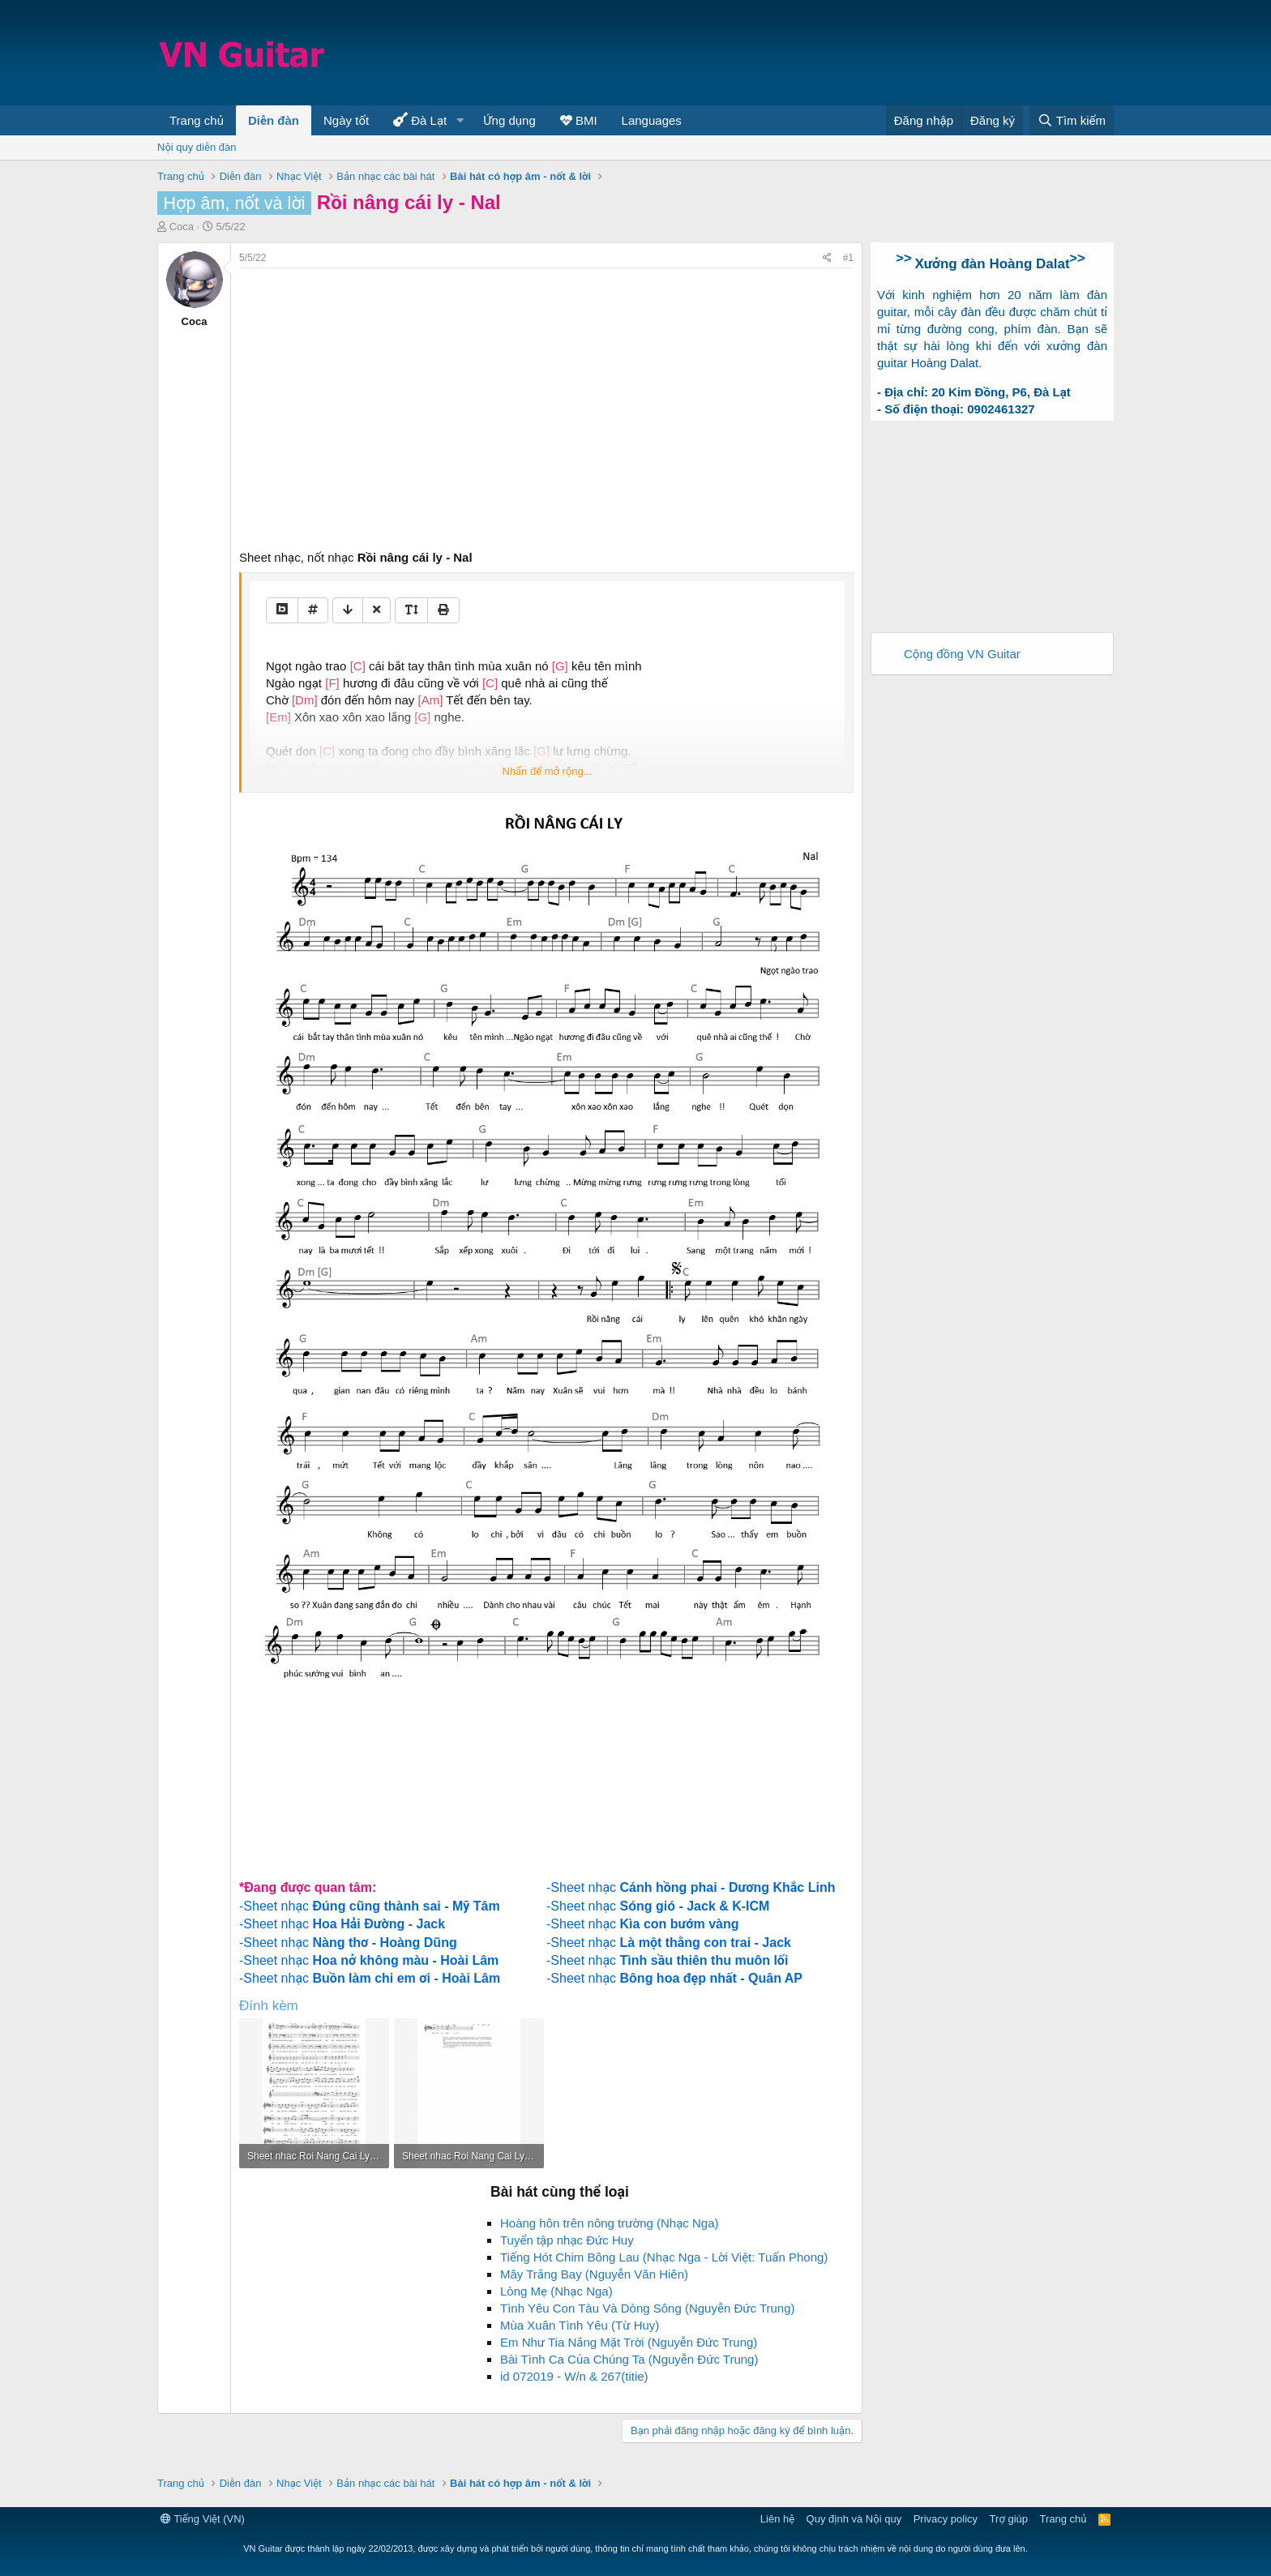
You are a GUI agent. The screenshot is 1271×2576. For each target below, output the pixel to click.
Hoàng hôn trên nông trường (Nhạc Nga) (609, 2223)
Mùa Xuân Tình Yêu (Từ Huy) (579, 2325)
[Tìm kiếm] (1071, 120)
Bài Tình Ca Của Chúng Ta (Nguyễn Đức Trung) (629, 2359)
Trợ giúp (1009, 2519)
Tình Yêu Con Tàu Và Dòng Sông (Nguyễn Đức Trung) (647, 2308)
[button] (459, 120)
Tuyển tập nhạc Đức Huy (567, 2240)
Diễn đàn (273, 120)
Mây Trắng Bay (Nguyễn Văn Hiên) (594, 2274)
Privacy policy (946, 2519)
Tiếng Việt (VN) (202, 2519)
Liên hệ (777, 2519)
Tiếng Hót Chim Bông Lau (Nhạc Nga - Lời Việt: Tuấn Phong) (664, 2257)
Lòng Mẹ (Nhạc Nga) (556, 2291)
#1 (848, 257)
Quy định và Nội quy (854, 2519)
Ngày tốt (346, 120)
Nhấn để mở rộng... (547, 771)
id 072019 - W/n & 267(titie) (574, 2376)
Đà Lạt (420, 119)
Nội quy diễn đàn (196, 147)
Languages (652, 120)
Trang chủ (196, 120)
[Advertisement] (819, 52)
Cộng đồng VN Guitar (962, 654)
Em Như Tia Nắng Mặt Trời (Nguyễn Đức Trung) (628, 2342)
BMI (578, 120)
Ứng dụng (509, 120)
